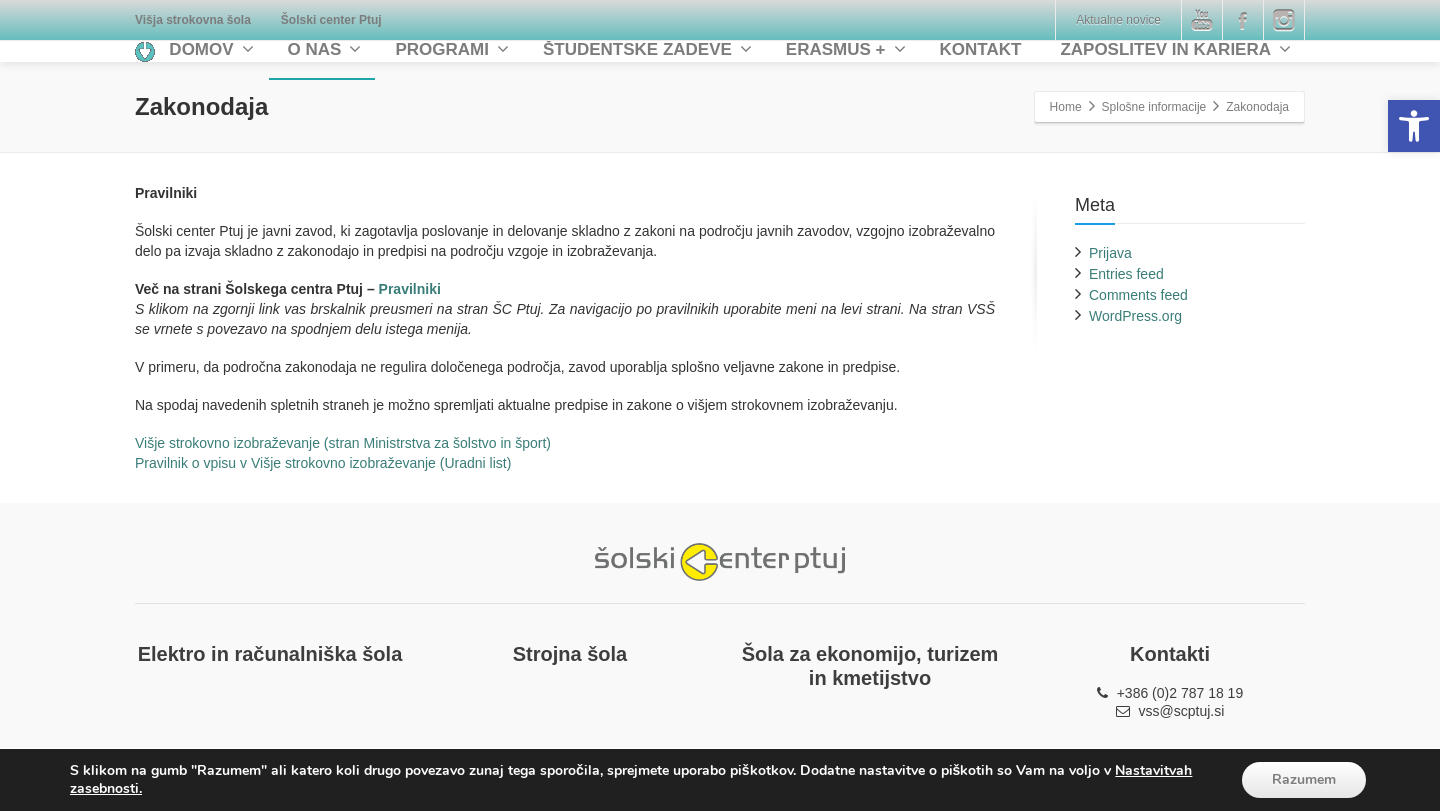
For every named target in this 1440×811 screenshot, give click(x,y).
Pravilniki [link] (410, 289)
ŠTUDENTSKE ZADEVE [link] (647, 49)
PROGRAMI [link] (452, 49)
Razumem (1304, 779)
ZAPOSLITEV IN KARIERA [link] (1175, 49)
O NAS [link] (325, 49)
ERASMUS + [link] (846, 49)
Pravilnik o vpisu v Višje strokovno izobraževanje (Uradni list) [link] (323, 463)
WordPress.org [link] (1135, 316)
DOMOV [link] (211, 49)
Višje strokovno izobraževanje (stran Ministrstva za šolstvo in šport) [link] (343, 443)
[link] (1414, 126)
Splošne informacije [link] (1154, 107)
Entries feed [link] (1126, 274)
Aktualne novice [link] (1118, 20)
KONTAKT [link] (981, 49)
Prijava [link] (1110, 253)
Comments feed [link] (1138, 295)
